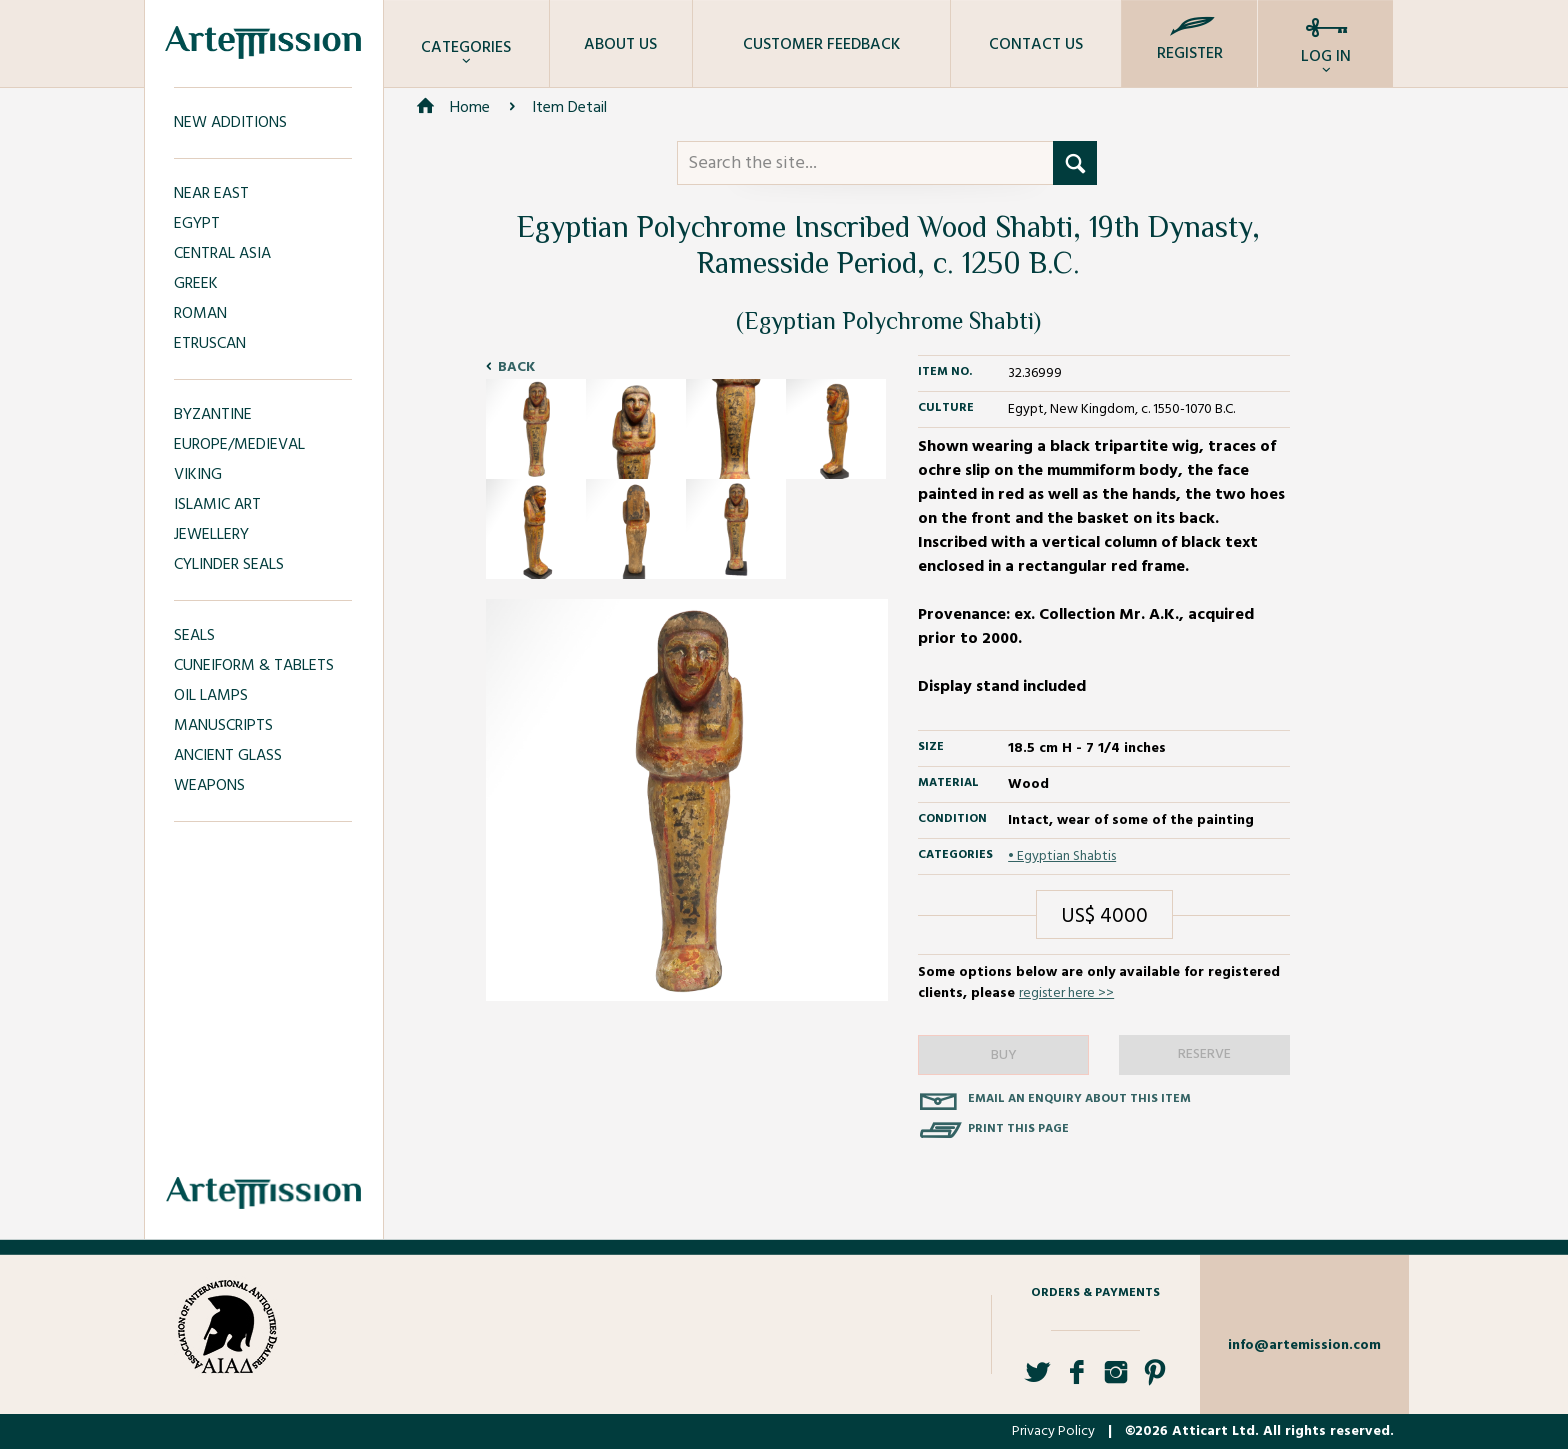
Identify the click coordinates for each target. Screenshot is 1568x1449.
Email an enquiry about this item (1079, 1099)
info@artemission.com (1304, 1345)
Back (516, 367)
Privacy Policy (1053, 1431)
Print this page (1018, 1129)
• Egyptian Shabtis (1062, 856)
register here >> (1066, 993)
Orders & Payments (1095, 1293)
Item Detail (569, 108)
